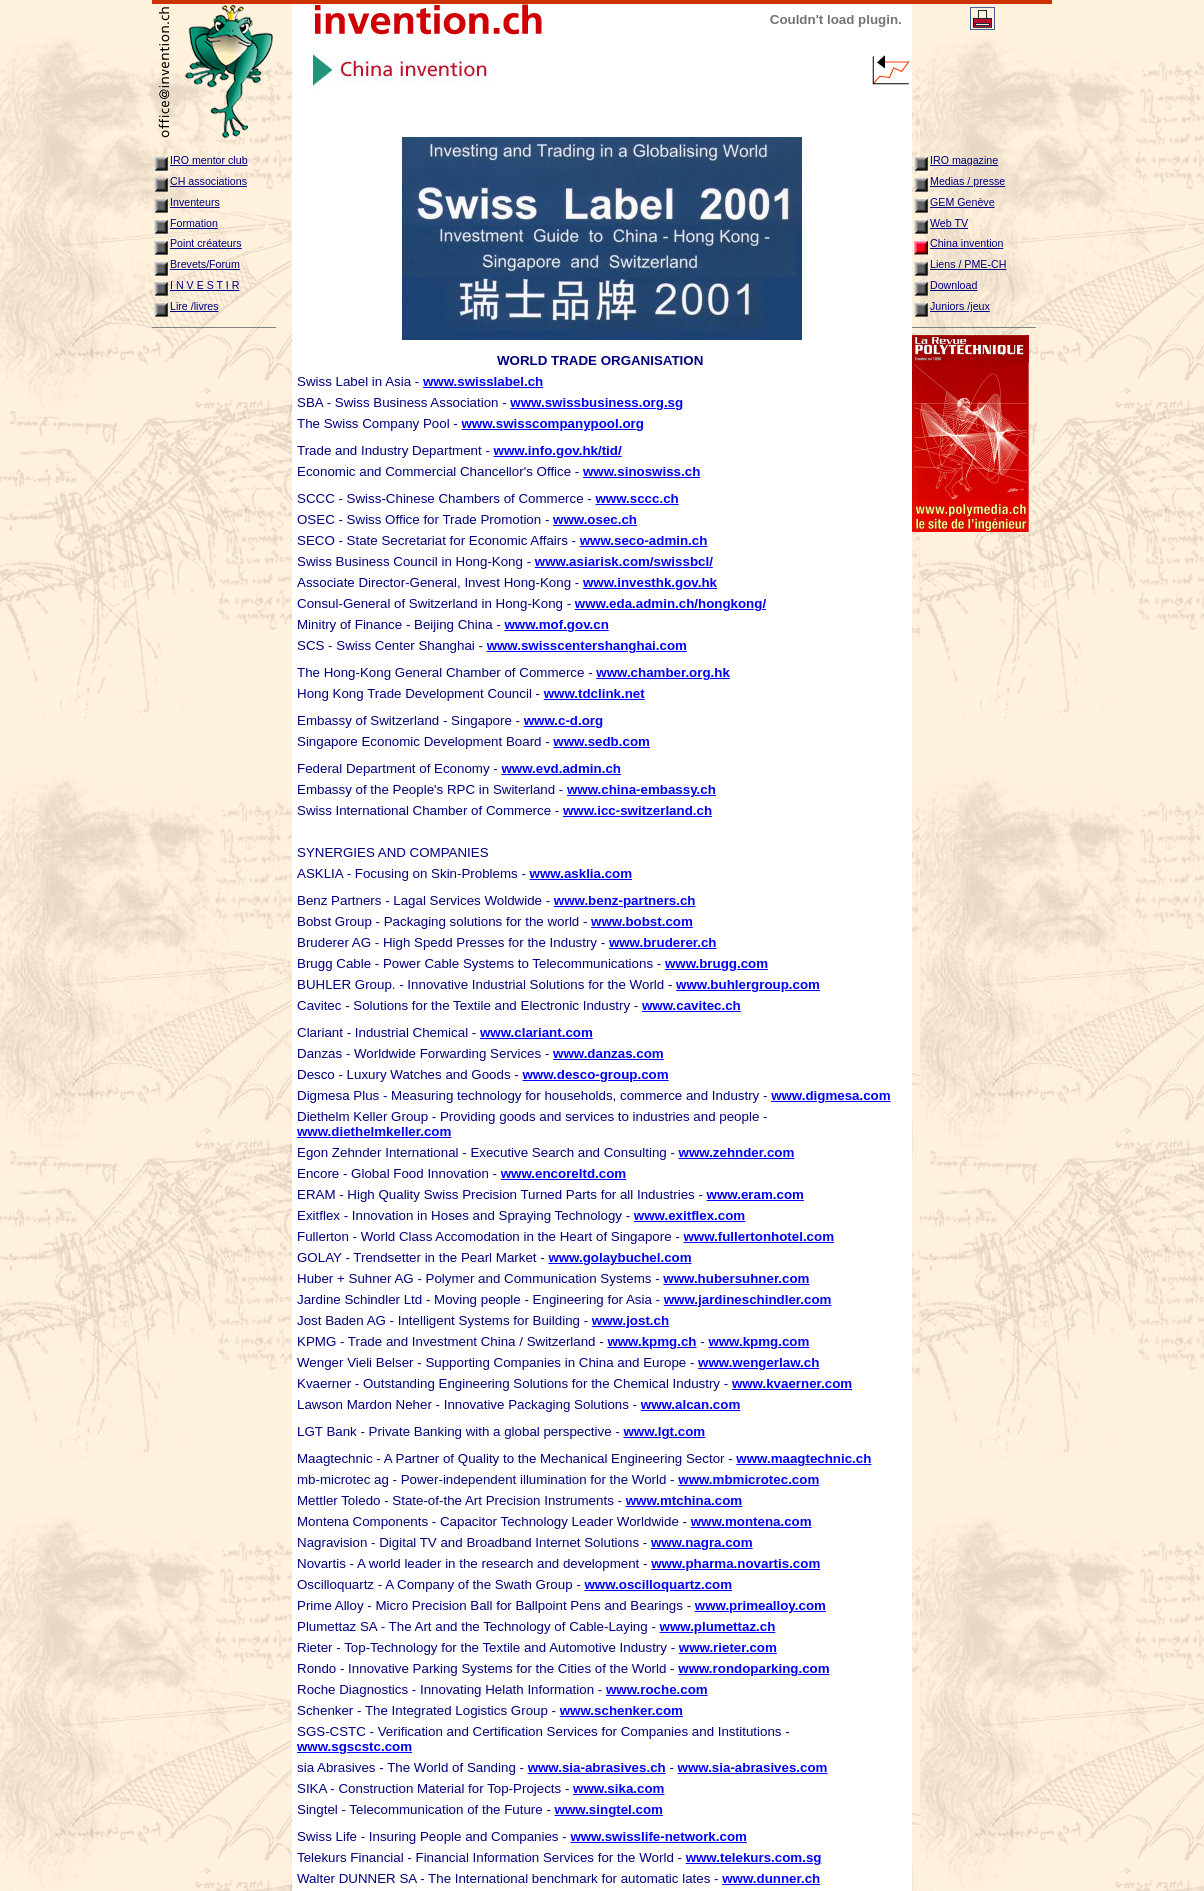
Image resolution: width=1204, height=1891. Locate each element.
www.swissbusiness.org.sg (596, 402)
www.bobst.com (642, 921)
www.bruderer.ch (663, 942)
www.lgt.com (664, 1431)
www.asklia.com (581, 873)
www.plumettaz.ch (718, 1626)
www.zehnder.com (737, 1152)
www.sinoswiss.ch (641, 471)
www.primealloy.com (760, 1605)
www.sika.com (618, 1788)
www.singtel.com (609, 1809)
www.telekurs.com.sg (754, 1857)
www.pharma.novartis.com (735, 1563)
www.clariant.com (536, 1032)
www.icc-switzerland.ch (637, 810)
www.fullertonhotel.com (758, 1236)
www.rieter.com (728, 1647)
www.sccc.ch (636, 498)
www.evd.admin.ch (561, 768)
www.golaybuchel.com (619, 1257)
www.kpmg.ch (651, 1341)
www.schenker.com (621, 1710)
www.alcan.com (691, 1404)
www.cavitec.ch (691, 1005)
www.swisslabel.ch (483, 381)
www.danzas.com (608, 1053)
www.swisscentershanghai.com (587, 645)
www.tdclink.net (594, 693)
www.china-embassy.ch (641, 789)
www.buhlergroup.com (748, 984)
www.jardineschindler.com (748, 1299)
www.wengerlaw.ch (758, 1362)
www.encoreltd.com (563, 1173)
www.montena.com (751, 1521)
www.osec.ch (595, 519)
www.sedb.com (601, 741)
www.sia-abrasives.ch (597, 1767)
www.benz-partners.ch (625, 900)
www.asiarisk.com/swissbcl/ (624, 561)
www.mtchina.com (684, 1500)
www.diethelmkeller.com (374, 1131)
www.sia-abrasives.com (753, 1767)
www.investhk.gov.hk (650, 582)
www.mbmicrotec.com (748, 1479)
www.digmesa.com (831, 1095)
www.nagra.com (702, 1542)
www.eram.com (755, 1194)
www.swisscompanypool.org (552, 423)
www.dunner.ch (771, 1878)
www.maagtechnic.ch (803, 1458)
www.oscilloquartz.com (658, 1584)
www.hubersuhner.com (736, 1278)
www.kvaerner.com (792, 1383)
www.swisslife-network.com (658, 1836)
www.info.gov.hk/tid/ (558, 450)
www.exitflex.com (689, 1215)
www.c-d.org (563, 720)
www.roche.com (657, 1689)
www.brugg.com (716, 963)
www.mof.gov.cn (556, 624)
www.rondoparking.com (753, 1668)
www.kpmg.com (758, 1341)
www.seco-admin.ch (644, 540)
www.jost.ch (630, 1320)
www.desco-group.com (595, 1074)
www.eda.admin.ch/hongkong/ (670, 603)
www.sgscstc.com (354, 1746)
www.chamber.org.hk (663, 672)
